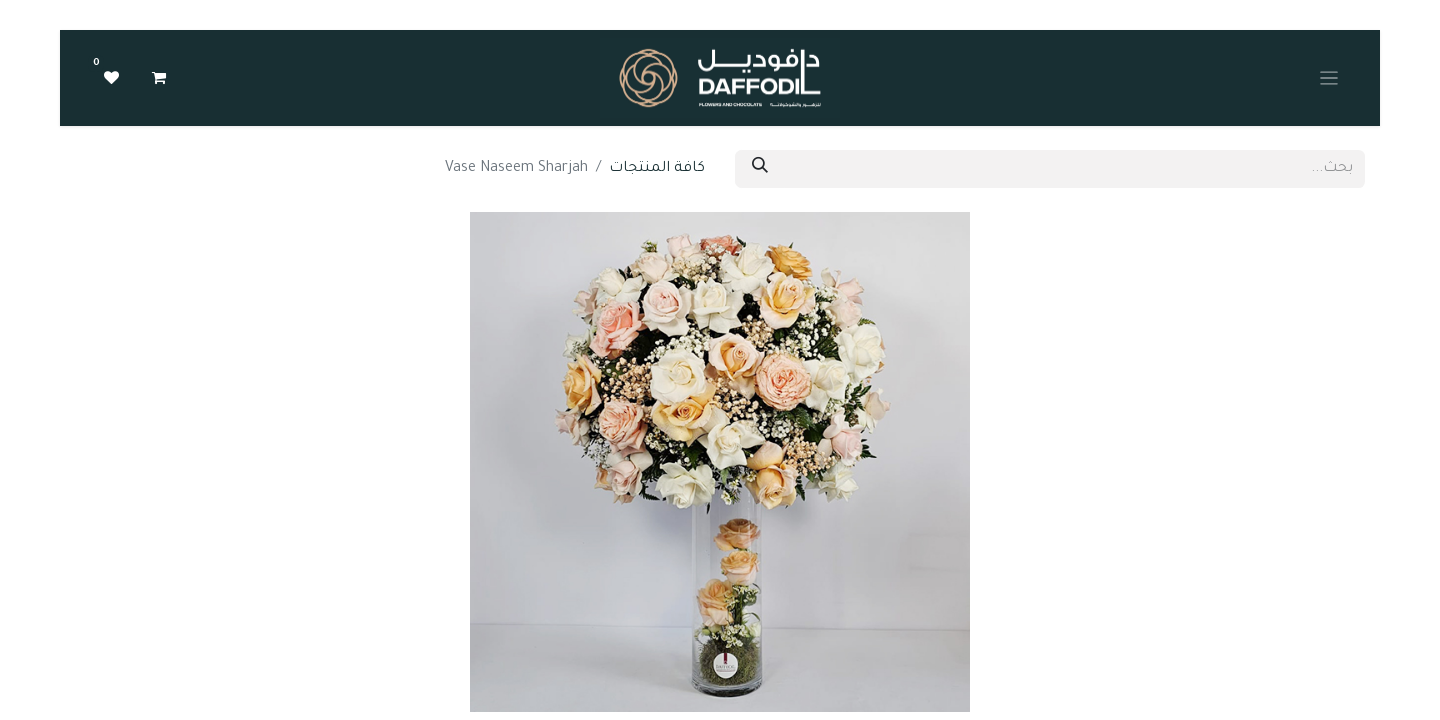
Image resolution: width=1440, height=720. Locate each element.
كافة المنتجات (657, 169)
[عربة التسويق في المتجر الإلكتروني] (159, 78)
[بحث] (760, 169)
